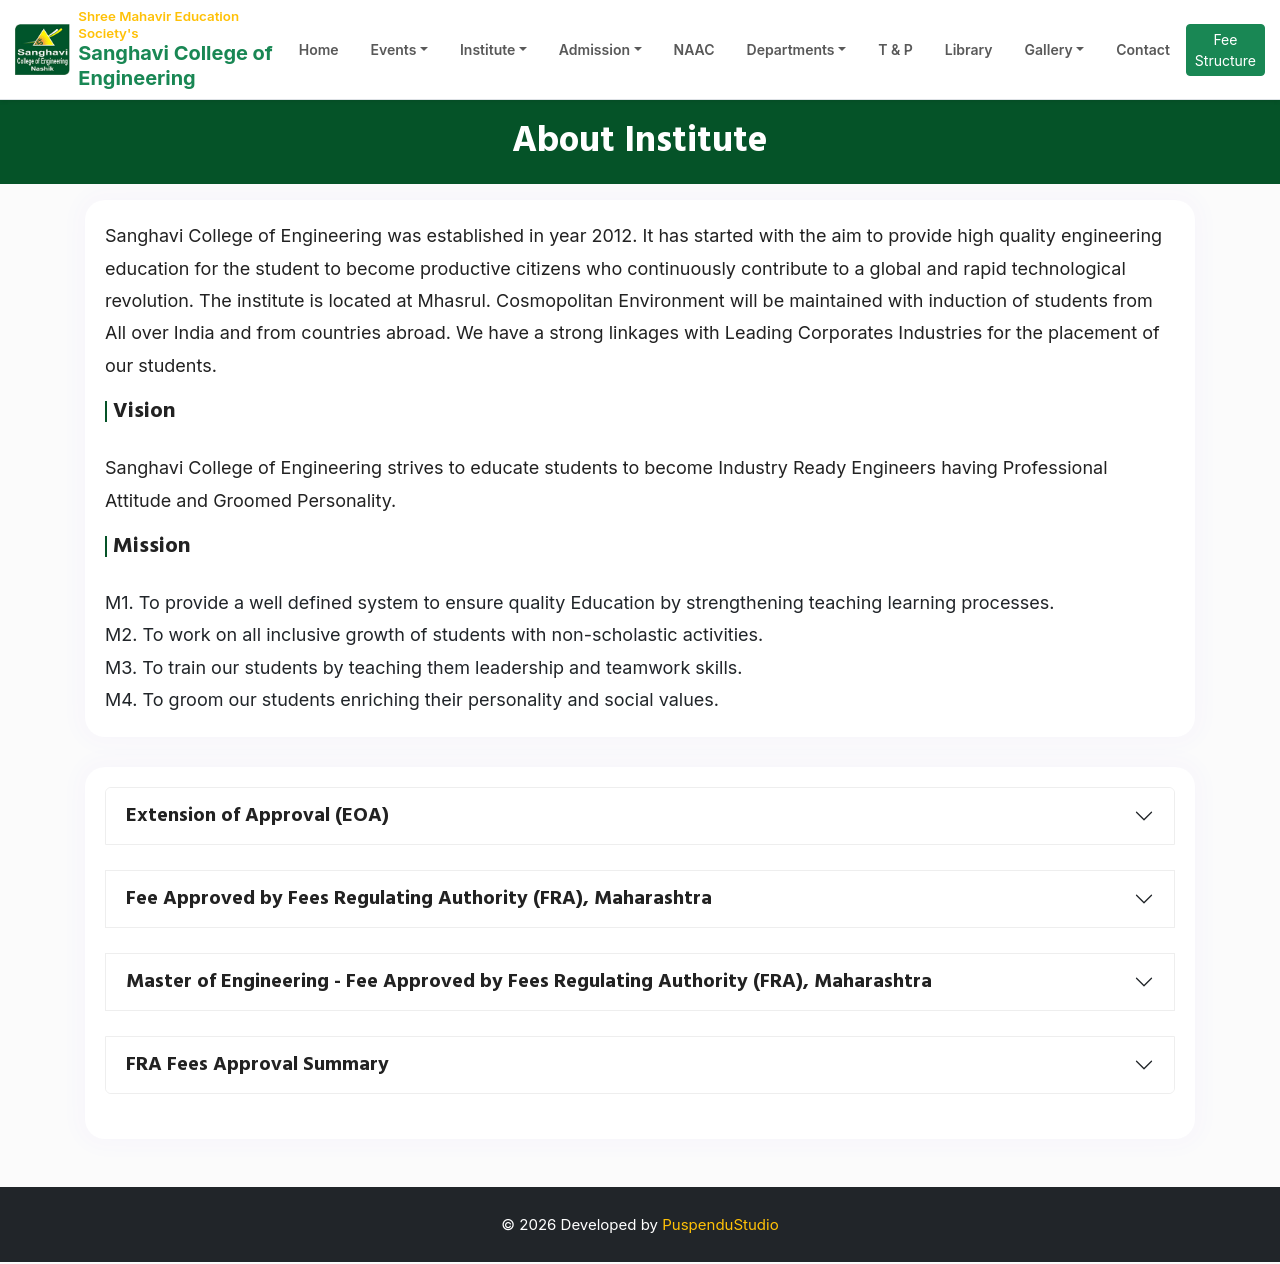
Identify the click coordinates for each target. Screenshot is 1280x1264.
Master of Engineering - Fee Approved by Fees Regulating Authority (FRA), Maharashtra (529, 984)
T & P (895, 52)
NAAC (694, 52)
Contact (1143, 52)
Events (394, 52)
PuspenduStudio (720, 1226)
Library (969, 52)
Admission (594, 52)
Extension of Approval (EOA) (257, 818)
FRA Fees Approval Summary (257, 1067)
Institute (487, 52)
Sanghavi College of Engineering (175, 70)
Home (319, 52)
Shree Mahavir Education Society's (166, 25)
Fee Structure (1225, 53)
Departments (791, 52)
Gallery (1049, 52)
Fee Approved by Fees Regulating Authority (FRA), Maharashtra (419, 901)
